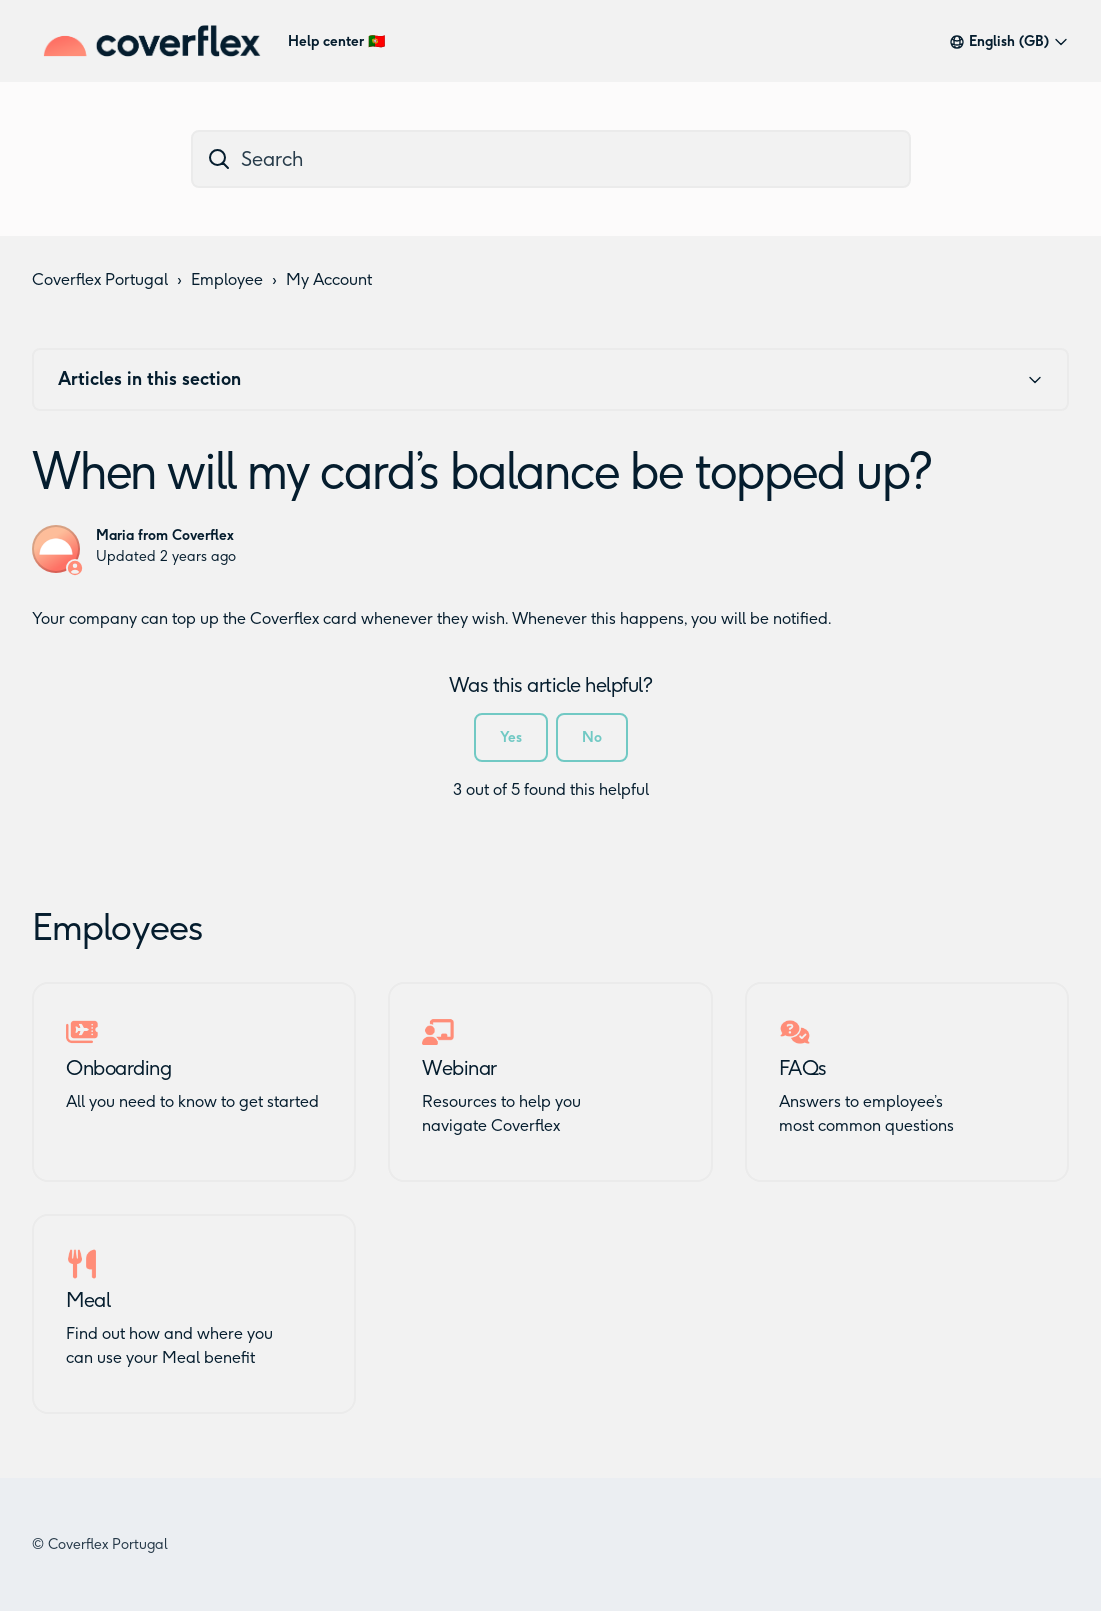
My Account (329, 279)
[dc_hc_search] (551, 159)
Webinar (459, 1068)
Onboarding (118, 1068)
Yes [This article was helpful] (511, 737)
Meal (88, 1300)
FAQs (803, 1068)
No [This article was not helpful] (592, 737)
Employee (227, 279)
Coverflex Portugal (100, 279)
